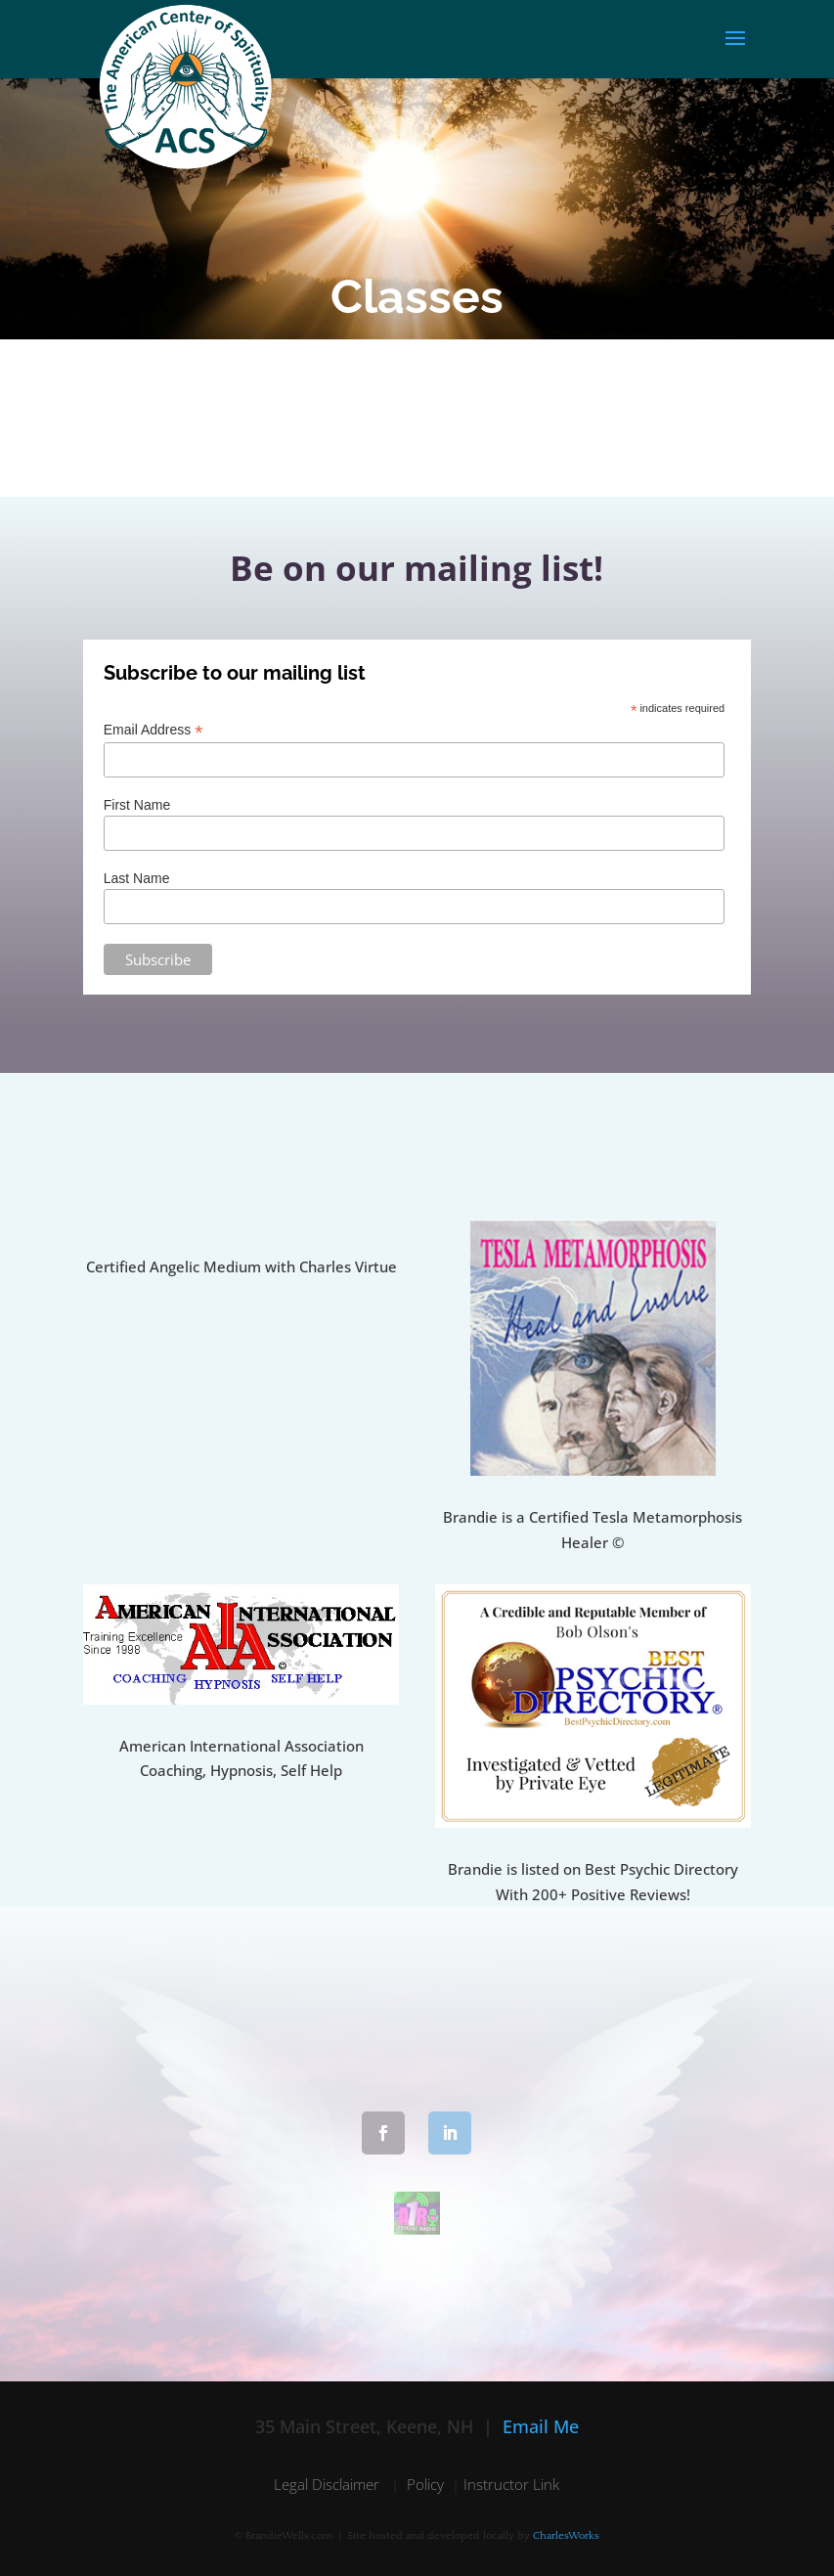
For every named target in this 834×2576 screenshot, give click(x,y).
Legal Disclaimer (328, 2484)
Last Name (137, 878)
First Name (137, 805)
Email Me (541, 2426)
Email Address (153, 730)
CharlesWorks (566, 2536)
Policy (425, 2484)
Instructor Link (511, 2484)
